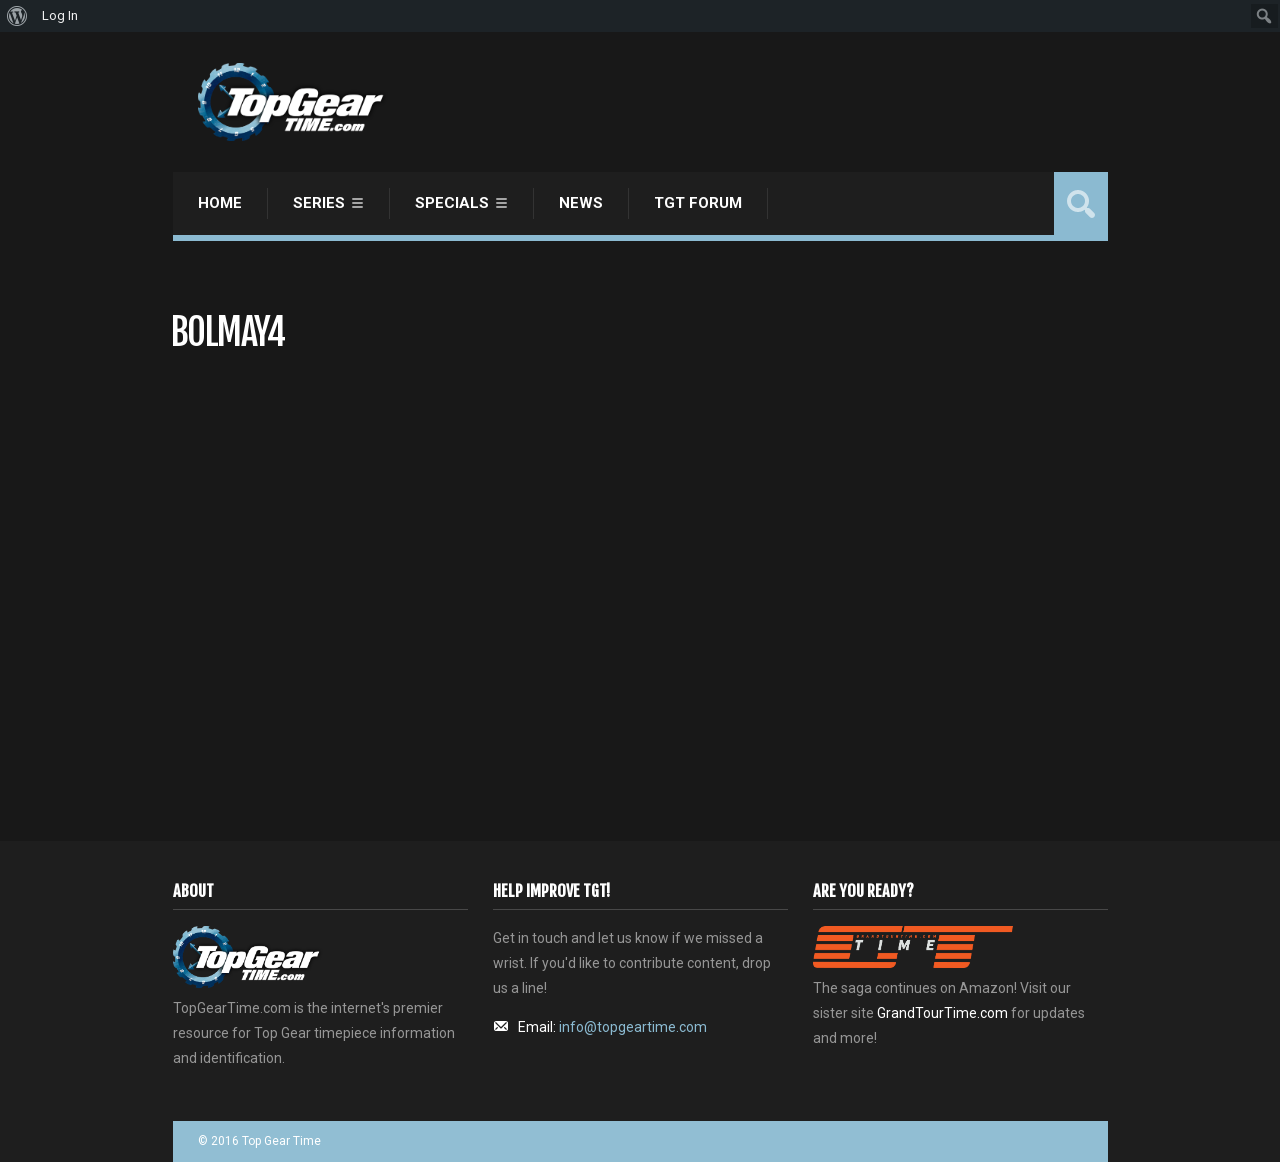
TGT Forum (698, 203)
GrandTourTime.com (942, 1013)
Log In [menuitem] (60, 15)
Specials (452, 203)
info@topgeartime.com (633, 1027)
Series (319, 203)
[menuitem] (17, 16)
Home (220, 203)
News (581, 203)
